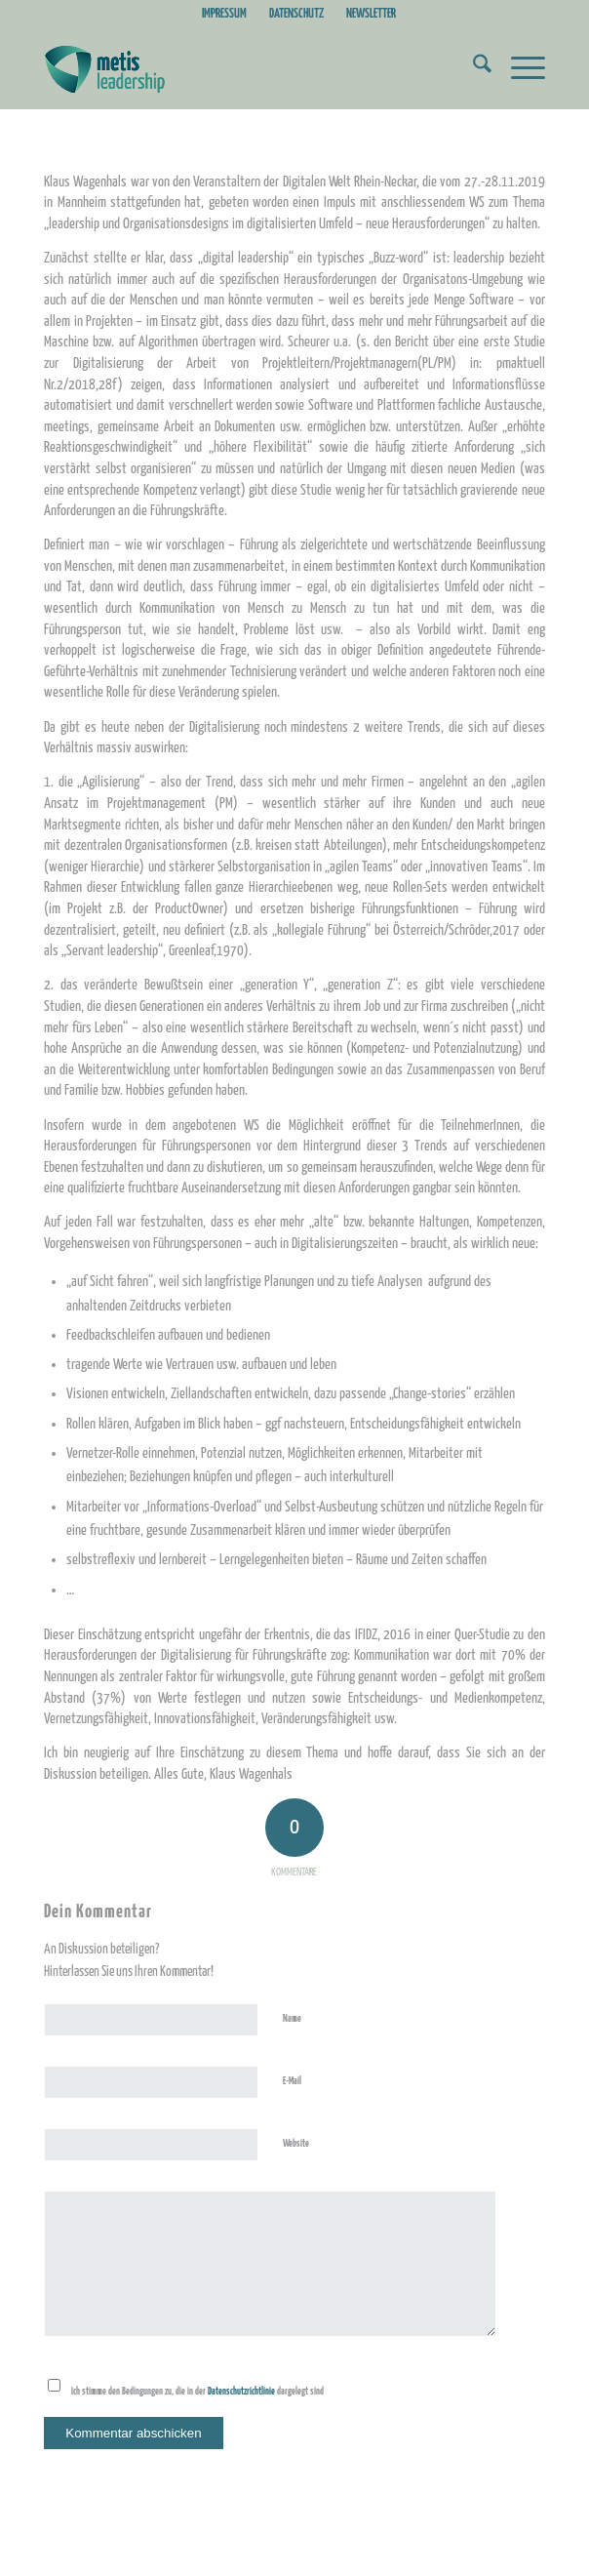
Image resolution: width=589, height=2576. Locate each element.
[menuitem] (224, 15)
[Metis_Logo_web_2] (244, 69)
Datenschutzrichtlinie (242, 2391)
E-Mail (296, 2080)
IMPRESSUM (224, 14)
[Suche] (472, 69)
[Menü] (518, 69)
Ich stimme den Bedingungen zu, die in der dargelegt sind (197, 2391)
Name (296, 2018)
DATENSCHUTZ (296, 14)
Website (296, 2144)
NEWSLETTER (371, 14)
